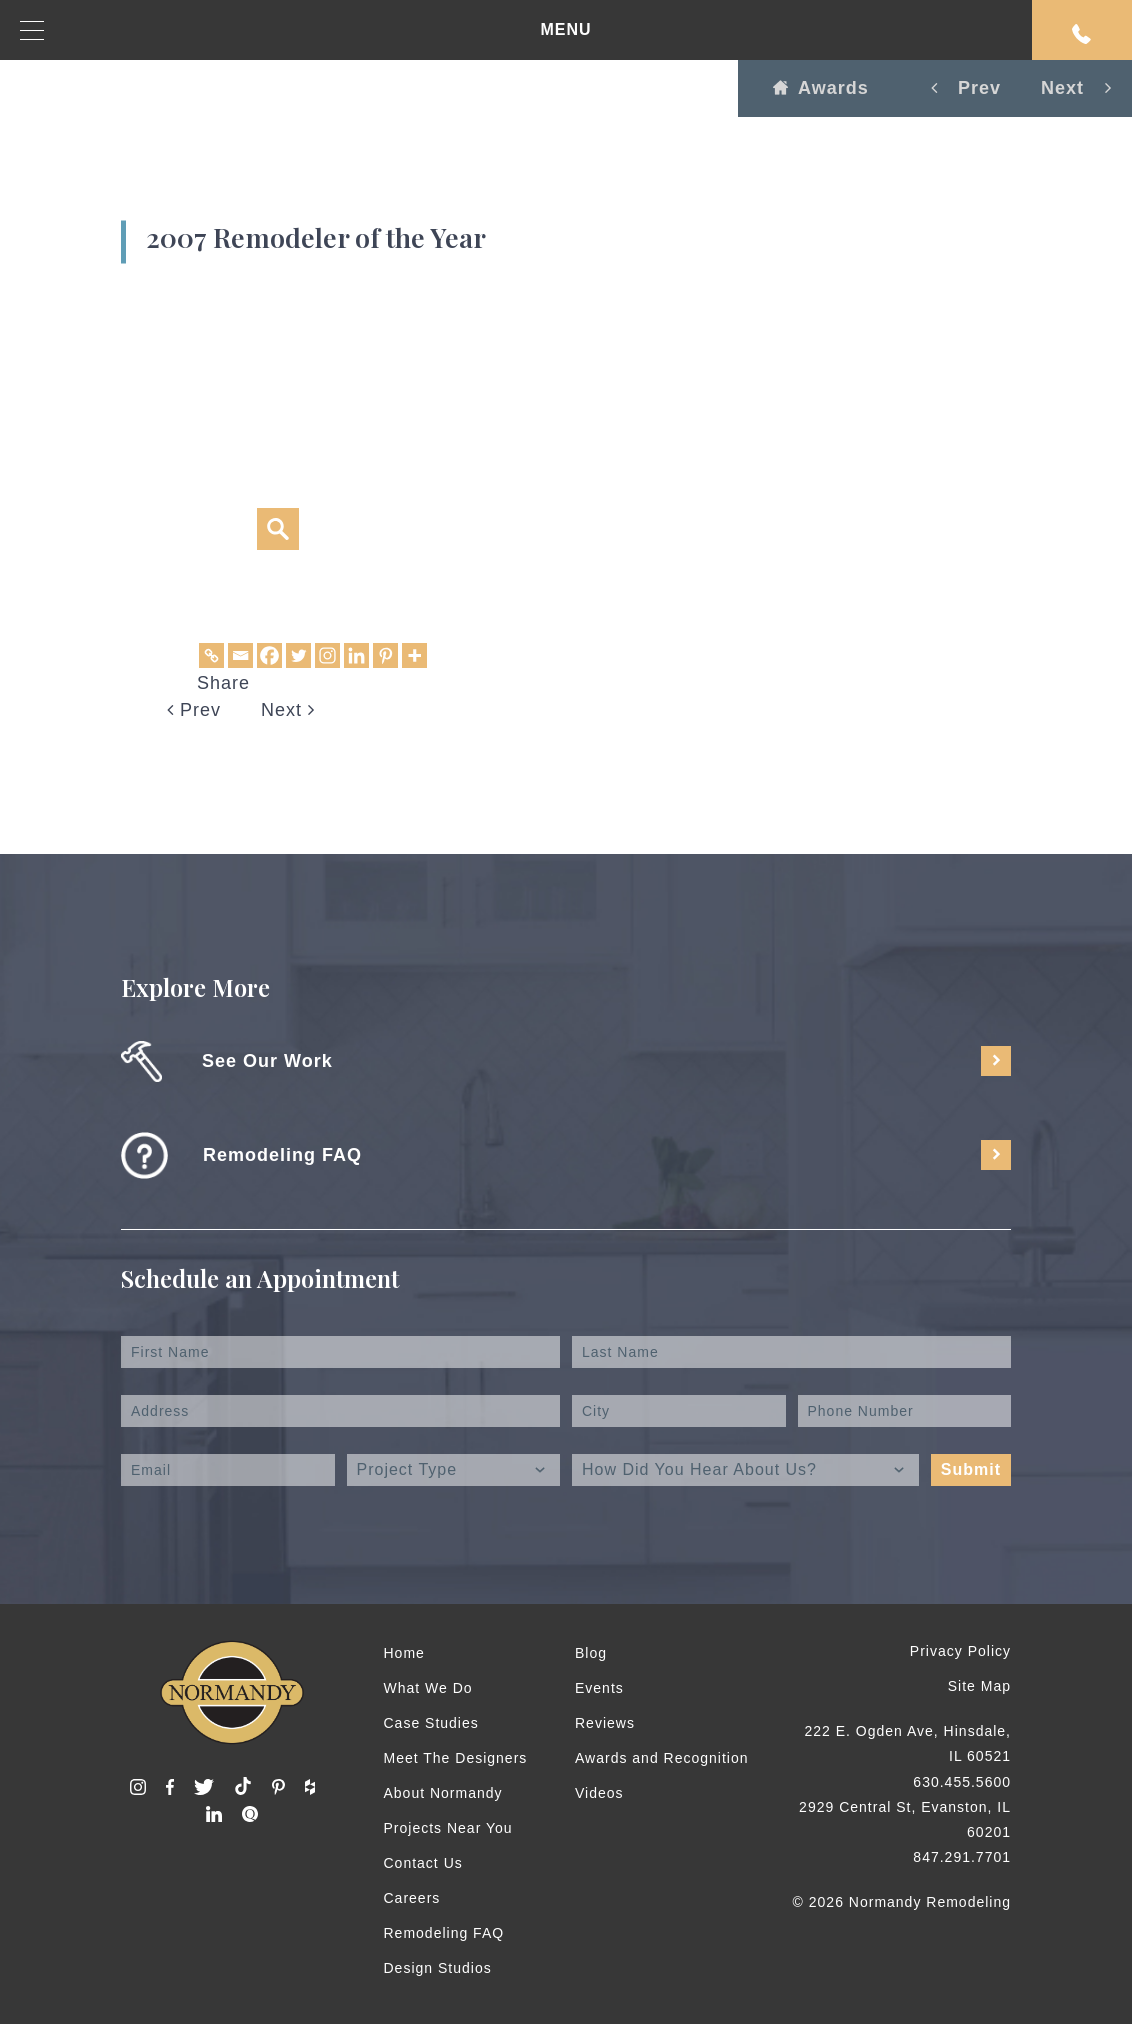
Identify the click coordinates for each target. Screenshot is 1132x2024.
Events (599, 1688)
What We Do (428, 1688)
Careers (412, 1898)
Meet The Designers (456, 1758)
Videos (599, 1793)
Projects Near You (448, 1828)
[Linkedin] (356, 655)
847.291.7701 (962, 1857)
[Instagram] (327, 655)
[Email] (240, 655)
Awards (821, 88)
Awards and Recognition (662, 1758)
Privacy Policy (960, 1651)
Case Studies (431, 1723)
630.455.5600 (962, 1782)
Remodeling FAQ (444, 1933)
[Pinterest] (385, 655)
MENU (306, 30)
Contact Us (423, 1863)
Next (288, 710)
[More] (414, 655)
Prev (194, 710)
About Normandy (443, 1793)
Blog (591, 1653)
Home (404, 1653)
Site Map (979, 1686)
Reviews (605, 1723)
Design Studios (438, 1968)
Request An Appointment (1082, 34)
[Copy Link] (211, 655)
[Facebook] (269, 655)
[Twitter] (298, 655)
